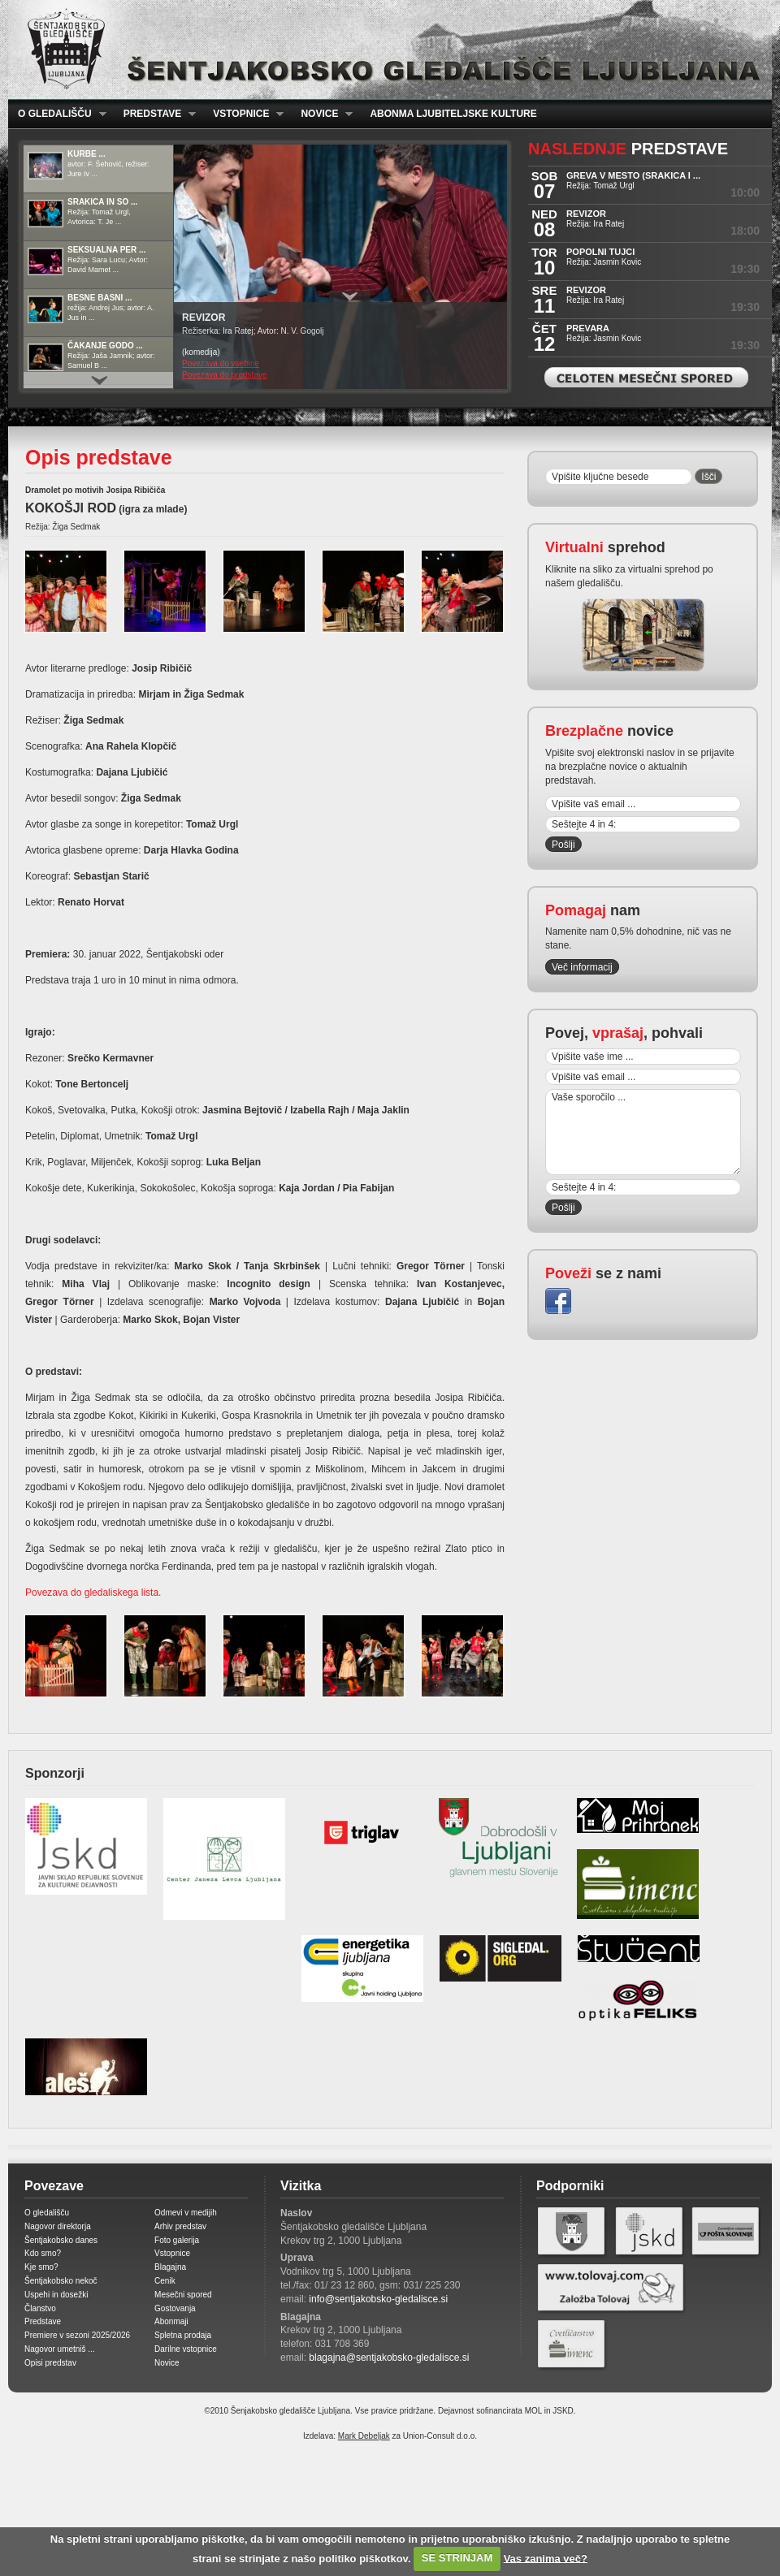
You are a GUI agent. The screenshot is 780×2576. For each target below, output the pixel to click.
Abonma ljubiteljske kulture (453, 113)
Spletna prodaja (182, 2335)
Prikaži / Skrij (349, 296)
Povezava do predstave (224, 374)
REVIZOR (586, 213)
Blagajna (170, 2267)
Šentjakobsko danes (61, 2240)
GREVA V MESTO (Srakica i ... (633, 175)
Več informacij (582, 967)
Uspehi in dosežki (56, 2294)
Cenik (165, 2280)
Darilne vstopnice (185, 2349)
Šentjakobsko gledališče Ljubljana (386, 49)
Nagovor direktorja (57, 2226)
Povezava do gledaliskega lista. (93, 1592)
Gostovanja (175, 2308)
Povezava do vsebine (220, 363)
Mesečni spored (183, 2294)
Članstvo (40, 2308)
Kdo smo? (42, 2253)
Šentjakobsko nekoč (61, 2280)
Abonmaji (171, 2321)
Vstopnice (243, 114)
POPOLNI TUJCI (600, 252)
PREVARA (587, 328)
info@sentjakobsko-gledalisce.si (378, 2299)
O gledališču (57, 114)
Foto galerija (176, 2240)
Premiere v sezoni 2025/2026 (77, 2335)
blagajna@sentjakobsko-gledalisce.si (389, 2357)
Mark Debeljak (364, 2435)
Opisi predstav (50, 2362)
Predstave (155, 114)
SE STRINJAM (457, 2558)
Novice (322, 114)
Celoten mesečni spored (646, 377)
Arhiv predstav (180, 2226)
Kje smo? (41, 2267)
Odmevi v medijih (185, 2212)
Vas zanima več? (545, 2558)
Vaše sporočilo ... (643, 1132)
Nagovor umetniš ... (59, 2349)
